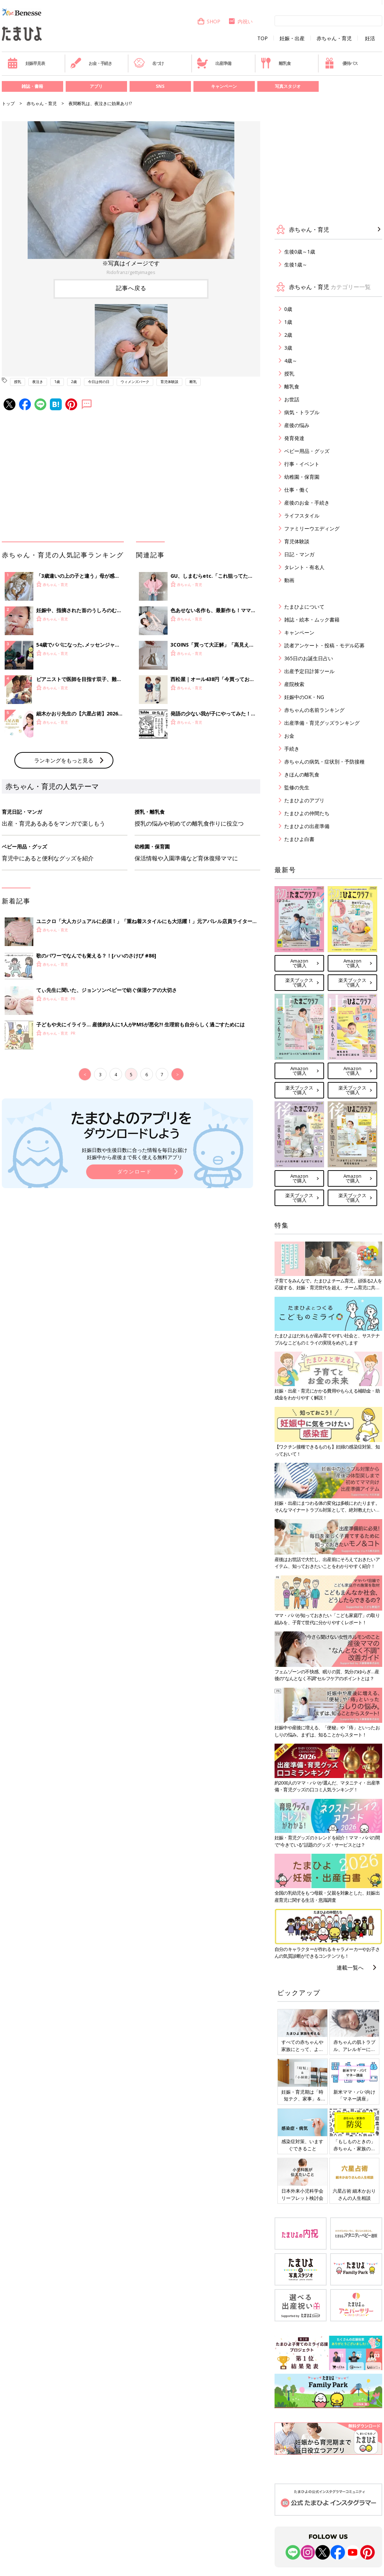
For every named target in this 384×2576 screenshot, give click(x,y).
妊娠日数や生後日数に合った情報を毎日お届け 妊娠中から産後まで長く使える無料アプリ (134, 1154)
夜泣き (37, 381)
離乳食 (275, 63)
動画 (289, 580)
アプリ (96, 86)
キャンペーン (224, 86)
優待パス (341, 63)
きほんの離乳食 (301, 774)
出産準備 (214, 63)
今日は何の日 (98, 381)
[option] (131, 198)
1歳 (57, 381)
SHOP (208, 21)
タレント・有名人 (304, 567)
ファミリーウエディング (311, 528)
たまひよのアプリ (304, 800)
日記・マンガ (299, 554)
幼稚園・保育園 (301, 476)
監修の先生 (296, 787)
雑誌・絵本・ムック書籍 (311, 619)
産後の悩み (296, 425)
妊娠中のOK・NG (304, 697)
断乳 (193, 381)
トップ (8, 103)
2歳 (74, 381)
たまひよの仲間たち (306, 813)
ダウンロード (134, 1171)
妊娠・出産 (292, 38)
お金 (289, 735)
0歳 (288, 309)
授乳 (17, 381)
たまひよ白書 (299, 839)
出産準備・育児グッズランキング (322, 722)
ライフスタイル (301, 515)
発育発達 (294, 438)
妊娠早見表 (26, 63)
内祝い (240, 21)
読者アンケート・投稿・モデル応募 (324, 645)
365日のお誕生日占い (308, 658)
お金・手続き (91, 63)
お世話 (291, 399)
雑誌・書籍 (32, 86)
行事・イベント (301, 463)
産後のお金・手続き (306, 502)
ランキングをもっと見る (63, 760)
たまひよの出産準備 (306, 826)
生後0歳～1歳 (299, 251)
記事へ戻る (131, 288)
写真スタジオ (288, 86)
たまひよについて (304, 606)
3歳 (288, 347)
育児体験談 (169, 381)
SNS (160, 86)
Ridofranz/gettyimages (131, 272)
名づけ (149, 63)
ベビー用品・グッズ (306, 451)
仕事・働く (296, 489)
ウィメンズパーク (135, 381)
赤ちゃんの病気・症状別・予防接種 (324, 761)
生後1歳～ (295, 264)
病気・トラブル (301, 412)
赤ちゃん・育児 (334, 38)
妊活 (370, 38)
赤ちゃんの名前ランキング (314, 709)
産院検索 (294, 684)
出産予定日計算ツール (309, 671)
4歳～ (290, 360)
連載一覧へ (350, 1967)
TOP (262, 38)
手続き (291, 748)
